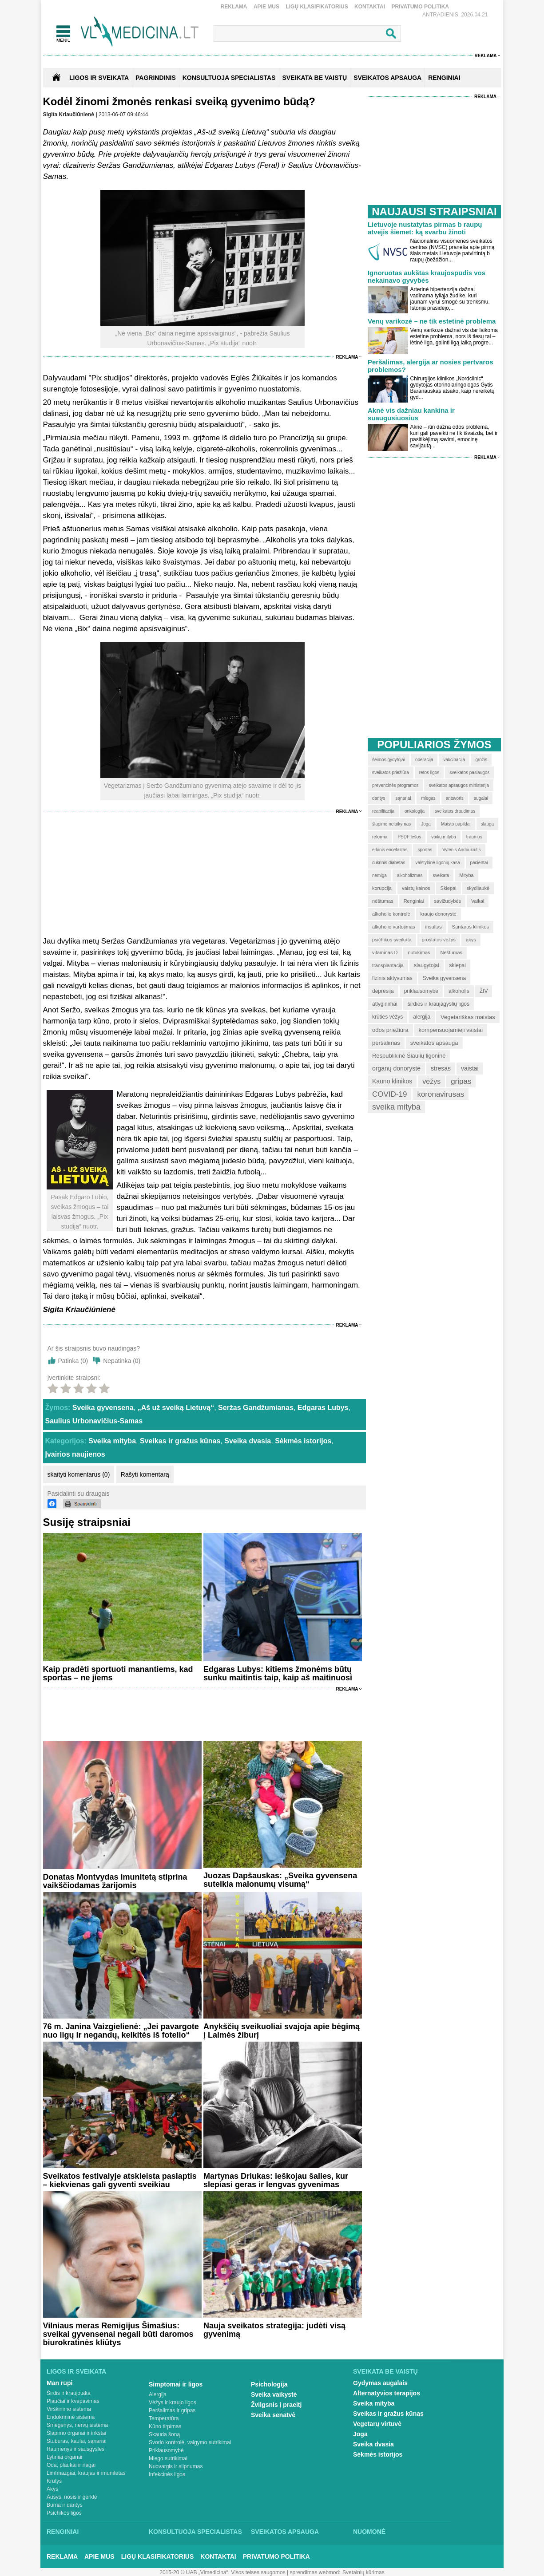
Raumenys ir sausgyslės (75, 2449)
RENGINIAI (444, 77)
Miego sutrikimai (168, 2458)
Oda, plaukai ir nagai (71, 2465)
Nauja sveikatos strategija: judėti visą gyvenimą (274, 2330)
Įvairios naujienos (75, 1454)
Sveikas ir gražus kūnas (180, 1441)
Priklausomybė (166, 2450)
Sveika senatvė (273, 2414)
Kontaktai (369, 7)
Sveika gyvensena (103, 1407)
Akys (52, 2489)
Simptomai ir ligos (176, 2384)
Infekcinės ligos (167, 2474)
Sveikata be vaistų (385, 2371)
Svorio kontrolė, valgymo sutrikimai (190, 2442)
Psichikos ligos (64, 2513)
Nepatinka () (121, 1360)
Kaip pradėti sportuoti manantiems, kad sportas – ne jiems (118, 1673)
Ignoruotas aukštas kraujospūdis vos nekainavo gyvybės (426, 276)
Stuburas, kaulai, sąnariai (77, 2441)
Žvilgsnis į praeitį (276, 2404)
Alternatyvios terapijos (386, 2393)
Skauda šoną (164, 2434)
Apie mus (266, 7)
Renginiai (63, 2531)
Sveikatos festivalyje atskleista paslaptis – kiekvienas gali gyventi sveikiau (120, 2180)
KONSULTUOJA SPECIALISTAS (229, 77)
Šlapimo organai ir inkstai (76, 2433)
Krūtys (54, 2481)
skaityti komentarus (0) (79, 1474)
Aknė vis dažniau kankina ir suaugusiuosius (411, 414)
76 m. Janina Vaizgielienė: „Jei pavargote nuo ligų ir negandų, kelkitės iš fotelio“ (121, 2030)
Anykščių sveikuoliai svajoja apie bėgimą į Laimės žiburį (281, 2030)
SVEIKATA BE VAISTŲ (314, 77)
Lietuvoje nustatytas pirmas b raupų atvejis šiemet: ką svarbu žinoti (425, 228)
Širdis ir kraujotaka (69, 2393)
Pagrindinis (155, 77)
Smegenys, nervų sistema (77, 2425)
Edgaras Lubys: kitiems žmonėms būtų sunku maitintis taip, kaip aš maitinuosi (277, 1673)
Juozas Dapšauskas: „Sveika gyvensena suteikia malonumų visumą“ (280, 1880)
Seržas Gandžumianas (256, 1407)
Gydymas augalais (380, 2382)
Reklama (234, 7)
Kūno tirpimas (165, 2426)
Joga (360, 2434)
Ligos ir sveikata (99, 77)
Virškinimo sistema (69, 2409)
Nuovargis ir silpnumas (176, 2466)
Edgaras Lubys (323, 1407)
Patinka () (73, 1360)
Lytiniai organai (64, 2457)
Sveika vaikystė (274, 2394)
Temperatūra (164, 2418)
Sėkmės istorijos (303, 1441)
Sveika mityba (112, 1441)
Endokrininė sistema (71, 2417)
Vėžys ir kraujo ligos (172, 2402)
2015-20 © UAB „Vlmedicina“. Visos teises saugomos (222, 2572)
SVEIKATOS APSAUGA (387, 77)
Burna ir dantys (65, 2505)
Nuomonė (369, 2531)
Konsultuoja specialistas (195, 2531)
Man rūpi (59, 2382)
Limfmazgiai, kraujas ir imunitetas (86, 2473)
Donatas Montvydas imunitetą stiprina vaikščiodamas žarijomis (115, 1881)
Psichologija (269, 2384)
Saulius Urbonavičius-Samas (94, 1421)
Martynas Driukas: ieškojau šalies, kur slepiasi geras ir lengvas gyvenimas (275, 2180)
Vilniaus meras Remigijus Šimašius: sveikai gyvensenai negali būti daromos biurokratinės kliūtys (118, 2334)
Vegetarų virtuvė (377, 2423)
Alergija (158, 2394)
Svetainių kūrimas (363, 2572)
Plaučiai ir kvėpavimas (73, 2401)
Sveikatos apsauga (285, 2531)
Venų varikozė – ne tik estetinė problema (432, 321)
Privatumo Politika (420, 7)
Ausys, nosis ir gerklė (72, 2497)
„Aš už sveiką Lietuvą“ (176, 1407)
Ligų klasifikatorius (317, 7)
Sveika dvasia (247, 1441)
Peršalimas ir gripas (172, 2410)
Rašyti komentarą (145, 1474)
